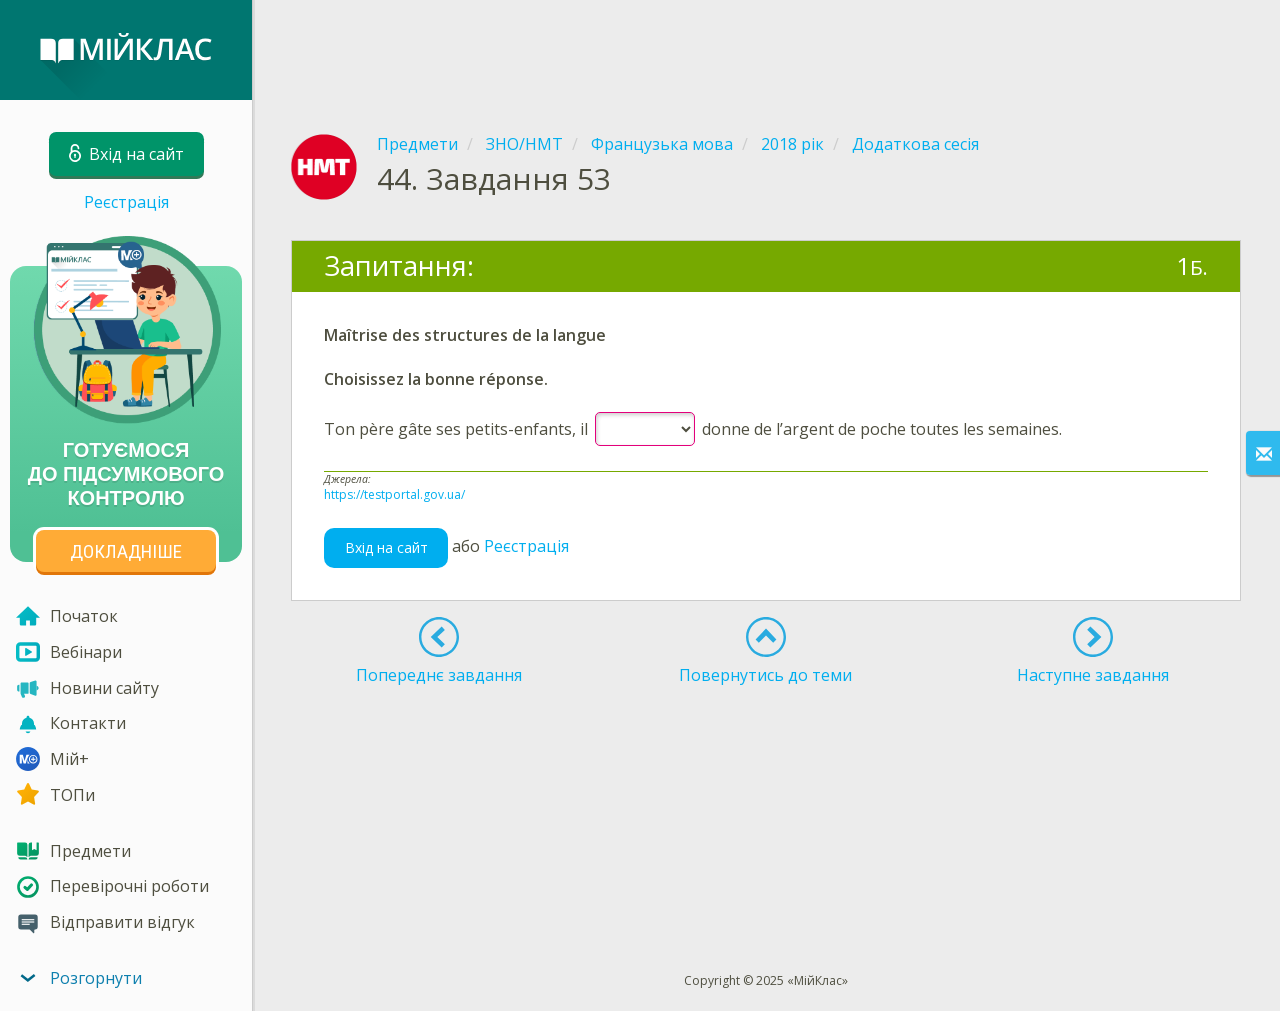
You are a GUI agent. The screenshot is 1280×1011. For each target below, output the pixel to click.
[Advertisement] (766, 50)
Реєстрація (126, 202)
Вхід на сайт (386, 547)
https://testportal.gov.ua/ (394, 494)
